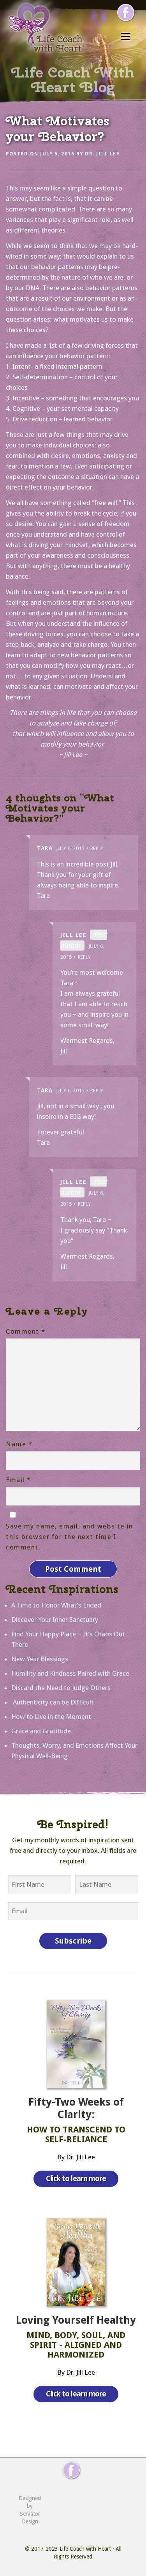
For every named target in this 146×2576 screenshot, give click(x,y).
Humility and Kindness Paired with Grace (70, 1673)
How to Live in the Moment (51, 1716)
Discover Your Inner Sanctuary (54, 1619)
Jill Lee (73, 935)
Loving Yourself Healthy (76, 2320)
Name (19, 1444)
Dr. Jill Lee (102, 154)
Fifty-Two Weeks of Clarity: (76, 2108)
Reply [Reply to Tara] (97, 848)
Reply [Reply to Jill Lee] (84, 957)
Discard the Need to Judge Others (61, 1688)
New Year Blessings (39, 1659)
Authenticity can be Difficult (52, 1702)
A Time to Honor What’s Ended (56, 1605)
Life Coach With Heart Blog (73, 79)
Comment (26, 1331)
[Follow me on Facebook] (125, 12)
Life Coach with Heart (85, 2549)
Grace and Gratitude (41, 1731)
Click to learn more (76, 2178)
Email (18, 1480)
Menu (125, 36)
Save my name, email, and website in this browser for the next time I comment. (69, 1536)
